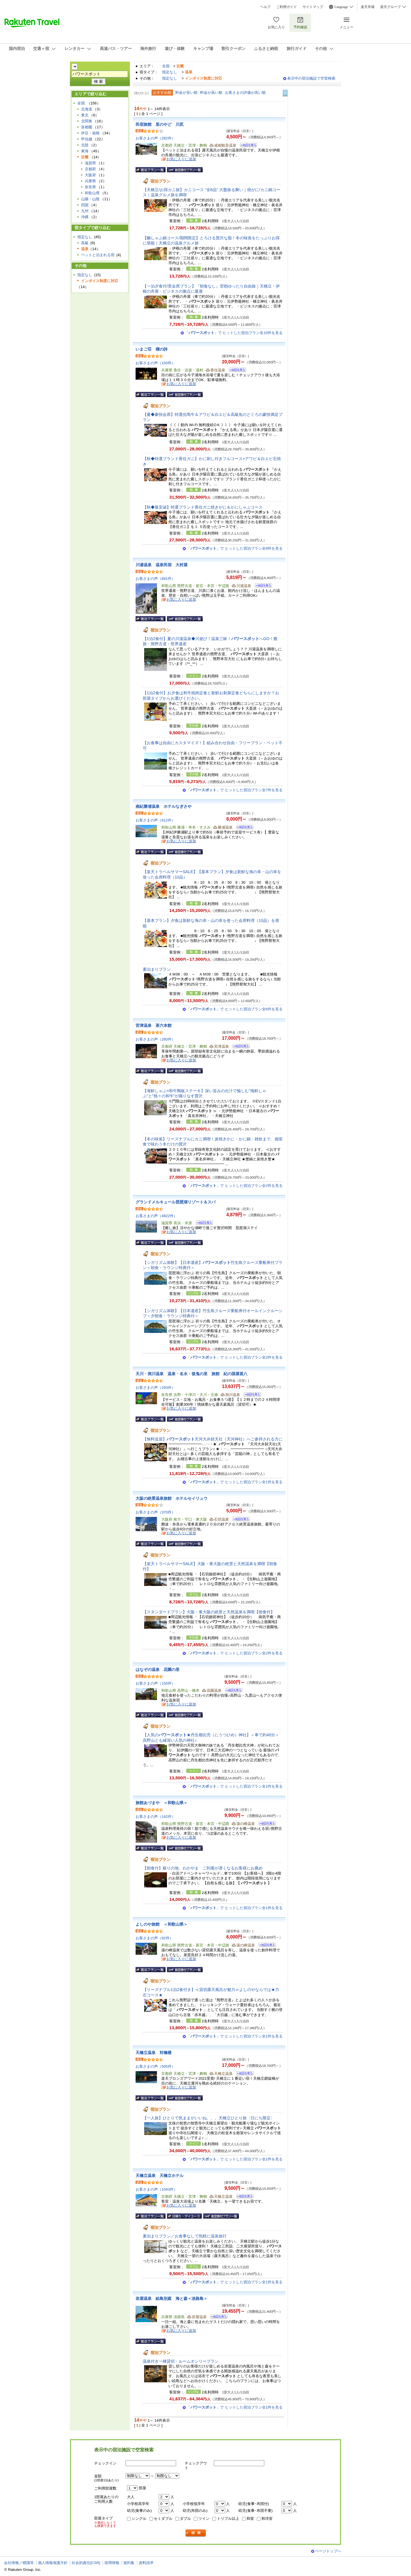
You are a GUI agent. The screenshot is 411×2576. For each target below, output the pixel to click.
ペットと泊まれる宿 (97, 255)
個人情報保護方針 (53, 2563)
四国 (84, 205)
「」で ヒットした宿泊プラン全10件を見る (234, 333)
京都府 (90, 169)
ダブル (185, 2518)
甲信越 (86, 139)
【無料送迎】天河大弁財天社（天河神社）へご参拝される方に (213, 1439)
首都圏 (86, 127)
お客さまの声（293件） (155, 1387)
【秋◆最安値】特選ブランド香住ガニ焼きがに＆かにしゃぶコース (203, 507)
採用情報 (111, 2563)
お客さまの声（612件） (155, 820)
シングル (139, 2518)
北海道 (86, 109)
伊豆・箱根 (90, 133)
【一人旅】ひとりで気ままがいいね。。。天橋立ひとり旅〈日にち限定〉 (209, 2118)
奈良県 (90, 187)
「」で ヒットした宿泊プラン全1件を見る (235, 1482)
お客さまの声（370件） (155, 1512)
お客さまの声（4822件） (156, 1216)
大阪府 (90, 175)
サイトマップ (313, 7)
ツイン (203, 2518)
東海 (84, 151)
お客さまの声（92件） (154, 1938)
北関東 (86, 121)
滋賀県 (90, 163)
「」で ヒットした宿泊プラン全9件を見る (235, 548)
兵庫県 (90, 181)
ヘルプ (265, 7)
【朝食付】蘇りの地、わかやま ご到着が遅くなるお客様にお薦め (203, 1868)
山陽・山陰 (90, 199)
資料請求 (146, 2563)
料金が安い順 (186, 92)
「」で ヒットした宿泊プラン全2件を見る (235, 1185)
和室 (250, 2518)
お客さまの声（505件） (155, 2066)
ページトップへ (328, 2551)
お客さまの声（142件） (155, 1816)
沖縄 (84, 217)
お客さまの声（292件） (155, 138)
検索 (196, 2533)
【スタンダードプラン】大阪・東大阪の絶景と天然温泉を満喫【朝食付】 (209, 1612)
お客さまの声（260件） (155, 1039)
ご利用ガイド (286, 7)
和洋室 (267, 2518)
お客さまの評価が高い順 (245, 92)
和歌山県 (92, 193)
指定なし (169, 72)
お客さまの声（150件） (155, 363)
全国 (166, 66)
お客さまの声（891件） (155, 578)
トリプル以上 (228, 2518)
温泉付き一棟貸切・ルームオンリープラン (181, 2361)
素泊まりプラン (159, 969)
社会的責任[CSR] (86, 2563)
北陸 (84, 145)
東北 (84, 115)
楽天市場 (367, 7)
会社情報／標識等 (19, 2563)
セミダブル (163, 2518)
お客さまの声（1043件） (156, 2189)
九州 (84, 211)
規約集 (128, 2563)
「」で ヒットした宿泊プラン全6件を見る (235, 1009)
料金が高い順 (211, 92)
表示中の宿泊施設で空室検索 (311, 78)
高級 (84, 243)
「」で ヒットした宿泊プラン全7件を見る (235, 790)
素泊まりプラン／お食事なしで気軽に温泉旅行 (185, 2236)
